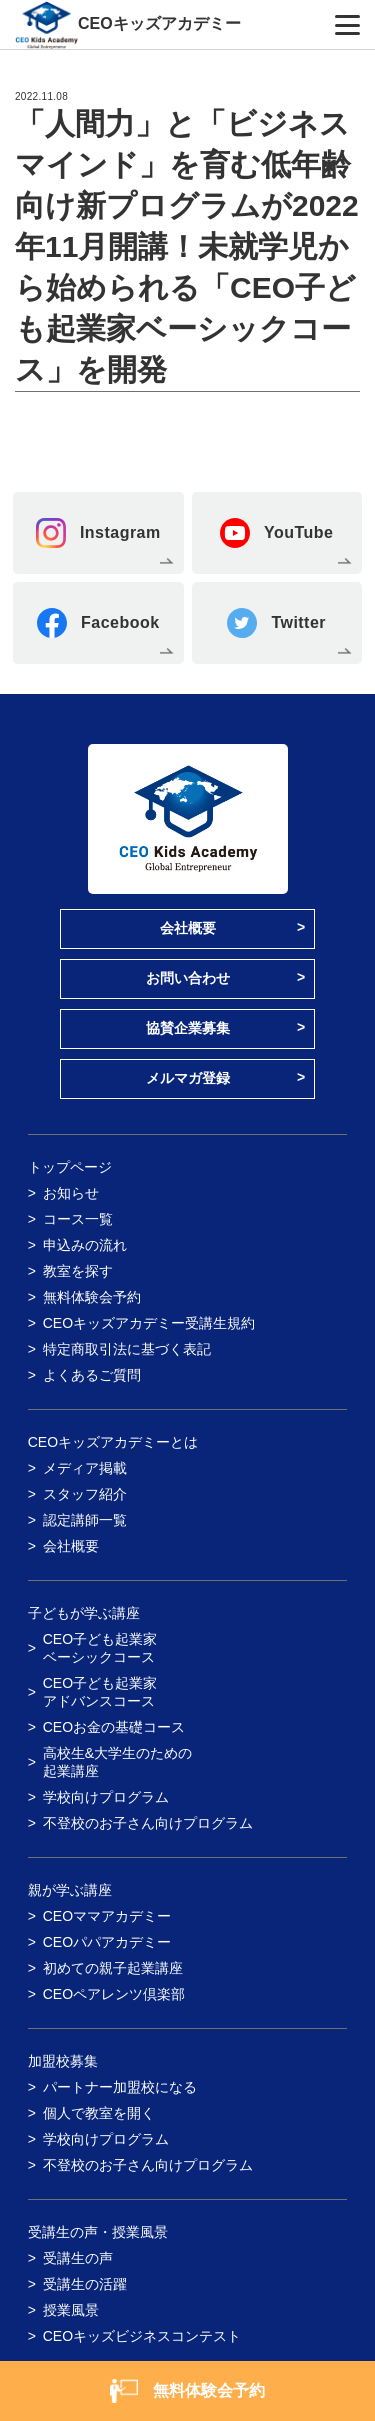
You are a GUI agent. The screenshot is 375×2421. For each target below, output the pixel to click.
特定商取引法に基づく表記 (127, 1349)
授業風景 (71, 2310)
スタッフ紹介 (85, 1494)
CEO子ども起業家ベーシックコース (100, 1648)
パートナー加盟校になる (120, 2087)
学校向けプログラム (106, 1797)
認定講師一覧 (85, 1520)
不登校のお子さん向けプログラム (148, 1823)
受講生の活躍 (85, 2284)
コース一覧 (78, 1219)
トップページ (70, 1167)
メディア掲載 (85, 1468)
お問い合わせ (188, 978)
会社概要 (188, 928)
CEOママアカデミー (107, 1916)
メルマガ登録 (188, 1078)
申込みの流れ (85, 1245)
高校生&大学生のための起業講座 (117, 1762)
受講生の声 (78, 2258)
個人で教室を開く (99, 2113)
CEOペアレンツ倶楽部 (114, 1994)
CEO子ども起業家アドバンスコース (100, 1692)
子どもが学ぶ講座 (84, 1613)
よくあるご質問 (92, 1375)
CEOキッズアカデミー (159, 23)
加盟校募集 (63, 2061)
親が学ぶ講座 (70, 1890)
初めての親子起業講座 (113, 1968)
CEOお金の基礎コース (114, 1727)
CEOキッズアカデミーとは (113, 1442)
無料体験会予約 (92, 1297)
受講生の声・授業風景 (98, 2232)
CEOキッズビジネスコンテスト (142, 2336)
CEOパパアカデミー (107, 1942)
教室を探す (78, 1271)
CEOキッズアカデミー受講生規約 (149, 1323)
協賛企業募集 (188, 1028)
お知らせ (71, 1193)
